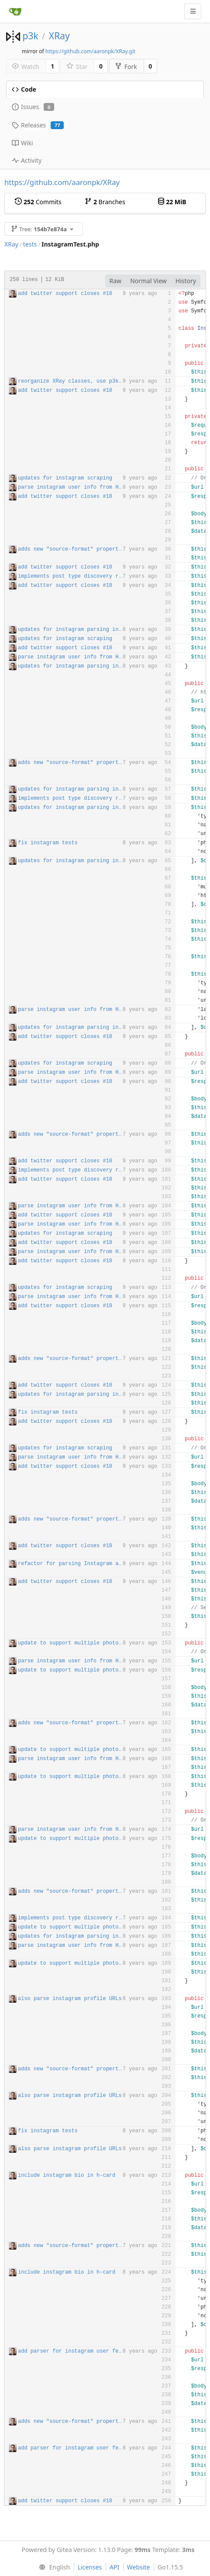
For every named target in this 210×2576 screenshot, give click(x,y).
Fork (126, 66)
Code (24, 89)
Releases (38, 125)
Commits (38, 202)
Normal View (148, 281)
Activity (26, 160)
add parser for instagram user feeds (73, 2351)
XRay (59, 36)
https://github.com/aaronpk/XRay (62, 182)
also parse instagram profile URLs (70, 1999)
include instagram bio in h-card (66, 2175)
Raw (116, 281)
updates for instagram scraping (65, 478)
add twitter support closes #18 (65, 294)
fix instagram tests (48, 843)
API (114, 2567)
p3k (30, 36)
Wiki (22, 143)
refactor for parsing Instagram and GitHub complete (96, 1564)
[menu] (52, 2567)
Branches (105, 202)
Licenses (90, 2567)
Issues (33, 107)
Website (138, 2567)
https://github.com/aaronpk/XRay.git (90, 51)
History (186, 281)
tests (30, 244)
